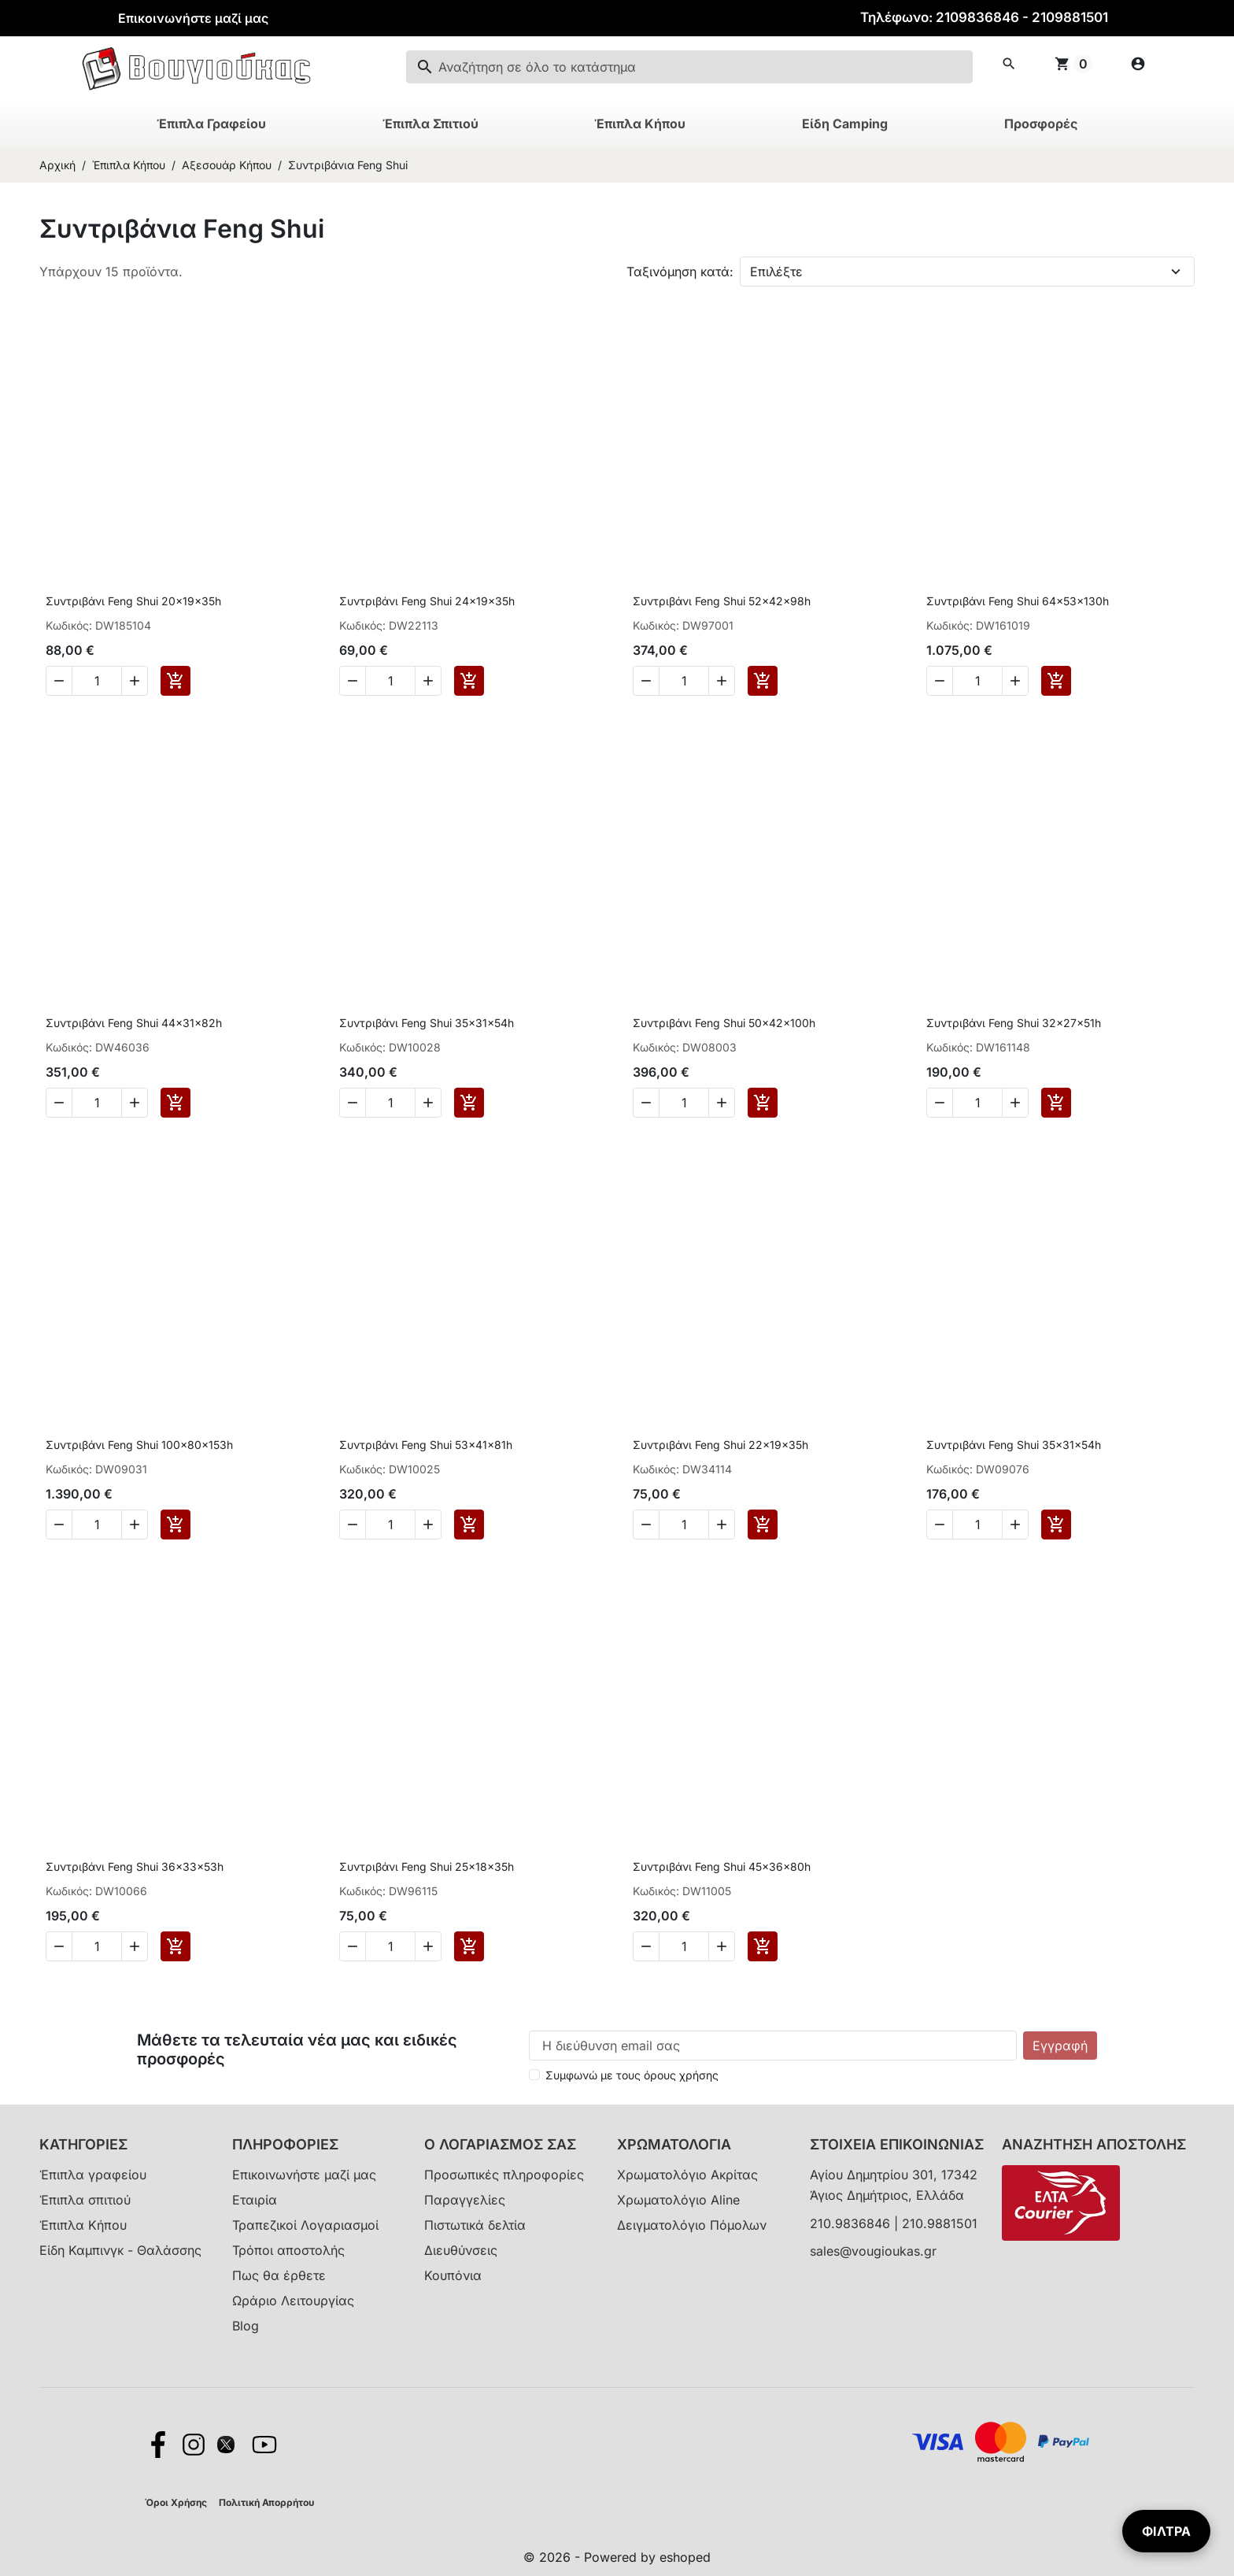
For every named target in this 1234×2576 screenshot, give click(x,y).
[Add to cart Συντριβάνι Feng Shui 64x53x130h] (1056, 681)
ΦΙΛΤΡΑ (1166, 2531)
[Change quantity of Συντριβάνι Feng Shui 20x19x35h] (97, 681)
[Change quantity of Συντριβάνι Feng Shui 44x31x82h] (97, 1103)
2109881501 (1070, 17)
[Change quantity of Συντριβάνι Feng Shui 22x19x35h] (684, 1524)
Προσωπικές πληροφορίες (504, 2174)
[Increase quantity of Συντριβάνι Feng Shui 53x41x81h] (428, 1524)
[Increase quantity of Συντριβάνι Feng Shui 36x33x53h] (134, 1946)
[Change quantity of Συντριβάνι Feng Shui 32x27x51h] (977, 1103)
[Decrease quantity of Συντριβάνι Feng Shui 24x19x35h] (352, 681)
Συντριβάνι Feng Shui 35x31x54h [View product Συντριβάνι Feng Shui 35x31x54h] (426, 1022)
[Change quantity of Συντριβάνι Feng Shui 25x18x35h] (390, 1946)
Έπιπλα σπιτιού (85, 2200)
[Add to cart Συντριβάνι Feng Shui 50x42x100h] (763, 1103)
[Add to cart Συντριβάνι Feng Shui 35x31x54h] (469, 1103)
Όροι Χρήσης (176, 2502)
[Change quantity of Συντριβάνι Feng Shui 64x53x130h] (977, 681)
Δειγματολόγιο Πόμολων (692, 2225)
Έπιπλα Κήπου (83, 2225)
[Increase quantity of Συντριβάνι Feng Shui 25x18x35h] (428, 1946)
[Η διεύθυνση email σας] (773, 2045)
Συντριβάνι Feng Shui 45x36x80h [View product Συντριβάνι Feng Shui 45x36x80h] (722, 1866)
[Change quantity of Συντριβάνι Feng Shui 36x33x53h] (97, 1946)
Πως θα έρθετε (279, 2275)
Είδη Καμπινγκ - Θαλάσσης (120, 2250)
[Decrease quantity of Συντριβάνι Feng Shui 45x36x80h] (646, 1946)
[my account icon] (1138, 64)
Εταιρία (254, 2200)
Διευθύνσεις (460, 2250)
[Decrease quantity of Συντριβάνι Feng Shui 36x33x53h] (59, 1946)
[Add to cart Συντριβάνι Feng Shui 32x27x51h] (1056, 1103)
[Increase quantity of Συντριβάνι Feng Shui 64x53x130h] (1015, 681)
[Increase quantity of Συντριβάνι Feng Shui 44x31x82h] (134, 1103)
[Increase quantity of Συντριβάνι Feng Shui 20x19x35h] (134, 681)
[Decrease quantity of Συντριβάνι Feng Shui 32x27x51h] (939, 1103)
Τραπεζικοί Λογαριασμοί (305, 2225)
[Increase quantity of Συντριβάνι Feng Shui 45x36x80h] (721, 1946)
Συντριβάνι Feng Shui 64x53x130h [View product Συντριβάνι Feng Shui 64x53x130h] (1017, 601)
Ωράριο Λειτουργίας (293, 2300)
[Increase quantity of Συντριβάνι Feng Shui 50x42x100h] (721, 1103)
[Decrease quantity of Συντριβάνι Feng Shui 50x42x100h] (646, 1103)
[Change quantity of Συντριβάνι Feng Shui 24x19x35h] (390, 681)
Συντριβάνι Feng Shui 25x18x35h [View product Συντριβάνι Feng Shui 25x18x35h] (426, 1866)
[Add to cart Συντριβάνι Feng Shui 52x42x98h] (763, 681)
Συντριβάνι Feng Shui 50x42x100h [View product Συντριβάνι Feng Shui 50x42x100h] (724, 1022)
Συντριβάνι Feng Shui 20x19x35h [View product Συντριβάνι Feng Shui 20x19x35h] (133, 601)
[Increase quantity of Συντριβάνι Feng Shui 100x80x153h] (134, 1524)
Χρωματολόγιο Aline (678, 2200)
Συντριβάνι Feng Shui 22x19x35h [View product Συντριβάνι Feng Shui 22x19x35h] (720, 1444)
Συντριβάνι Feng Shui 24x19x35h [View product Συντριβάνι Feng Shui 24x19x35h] (427, 601)
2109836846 (977, 17)
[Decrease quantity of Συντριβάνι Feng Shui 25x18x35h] (352, 1946)
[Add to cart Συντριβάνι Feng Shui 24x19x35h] (469, 681)
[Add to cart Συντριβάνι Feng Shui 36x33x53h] (175, 1946)
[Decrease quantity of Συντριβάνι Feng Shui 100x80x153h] (59, 1524)
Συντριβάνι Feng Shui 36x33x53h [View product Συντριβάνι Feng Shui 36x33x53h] (135, 1866)
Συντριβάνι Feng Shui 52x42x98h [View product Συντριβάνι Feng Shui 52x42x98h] (722, 601)
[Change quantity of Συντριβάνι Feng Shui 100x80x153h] (97, 1524)
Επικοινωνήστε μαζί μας (193, 18)
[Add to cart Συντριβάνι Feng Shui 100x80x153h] (175, 1524)
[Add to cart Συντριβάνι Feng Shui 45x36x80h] (763, 1946)
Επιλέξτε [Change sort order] (776, 271)
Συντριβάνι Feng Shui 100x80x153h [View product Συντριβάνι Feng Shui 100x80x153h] (139, 1444)
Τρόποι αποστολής (288, 2250)
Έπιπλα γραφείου (92, 2174)
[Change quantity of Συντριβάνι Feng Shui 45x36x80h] (684, 1946)
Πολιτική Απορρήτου (266, 2502)
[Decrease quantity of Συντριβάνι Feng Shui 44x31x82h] (59, 1103)
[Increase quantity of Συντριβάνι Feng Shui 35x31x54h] (428, 1103)
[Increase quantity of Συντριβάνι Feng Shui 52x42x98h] (721, 681)
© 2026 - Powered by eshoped (617, 2557)
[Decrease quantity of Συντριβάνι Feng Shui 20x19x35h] (59, 681)
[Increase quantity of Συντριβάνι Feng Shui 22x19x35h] (721, 1524)
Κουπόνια (453, 2275)
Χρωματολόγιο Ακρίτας (687, 2174)
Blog (245, 2326)
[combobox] (689, 66)
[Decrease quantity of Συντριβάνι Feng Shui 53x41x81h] (352, 1524)
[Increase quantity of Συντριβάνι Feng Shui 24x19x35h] (428, 681)
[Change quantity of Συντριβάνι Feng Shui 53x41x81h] (390, 1524)
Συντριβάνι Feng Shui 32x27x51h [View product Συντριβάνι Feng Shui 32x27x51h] (1013, 1022)
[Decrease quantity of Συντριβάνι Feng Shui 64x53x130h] (939, 681)
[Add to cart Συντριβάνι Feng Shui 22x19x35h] (763, 1524)
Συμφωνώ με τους (632, 2075)
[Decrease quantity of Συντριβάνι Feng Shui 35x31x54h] (352, 1103)
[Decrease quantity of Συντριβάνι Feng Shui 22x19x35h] (646, 1524)
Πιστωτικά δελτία (475, 2225)
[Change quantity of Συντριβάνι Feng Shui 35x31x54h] (390, 1103)
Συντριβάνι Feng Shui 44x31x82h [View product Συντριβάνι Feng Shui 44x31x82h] (134, 1022)
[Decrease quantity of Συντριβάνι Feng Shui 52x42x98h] (646, 681)
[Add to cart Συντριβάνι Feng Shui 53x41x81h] (469, 1524)
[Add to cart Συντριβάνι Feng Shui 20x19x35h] (175, 681)
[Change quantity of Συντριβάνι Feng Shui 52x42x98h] (684, 681)
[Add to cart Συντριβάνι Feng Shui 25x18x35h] (469, 1946)
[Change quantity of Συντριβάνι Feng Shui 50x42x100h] (684, 1103)
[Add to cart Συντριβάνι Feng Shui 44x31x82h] (175, 1103)
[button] (1009, 64)
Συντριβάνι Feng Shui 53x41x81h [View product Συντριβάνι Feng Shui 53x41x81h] (425, 1444)
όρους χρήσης (681, 2075)
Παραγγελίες (464, 2200)
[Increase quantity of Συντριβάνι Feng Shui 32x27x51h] (1015, 1103)
